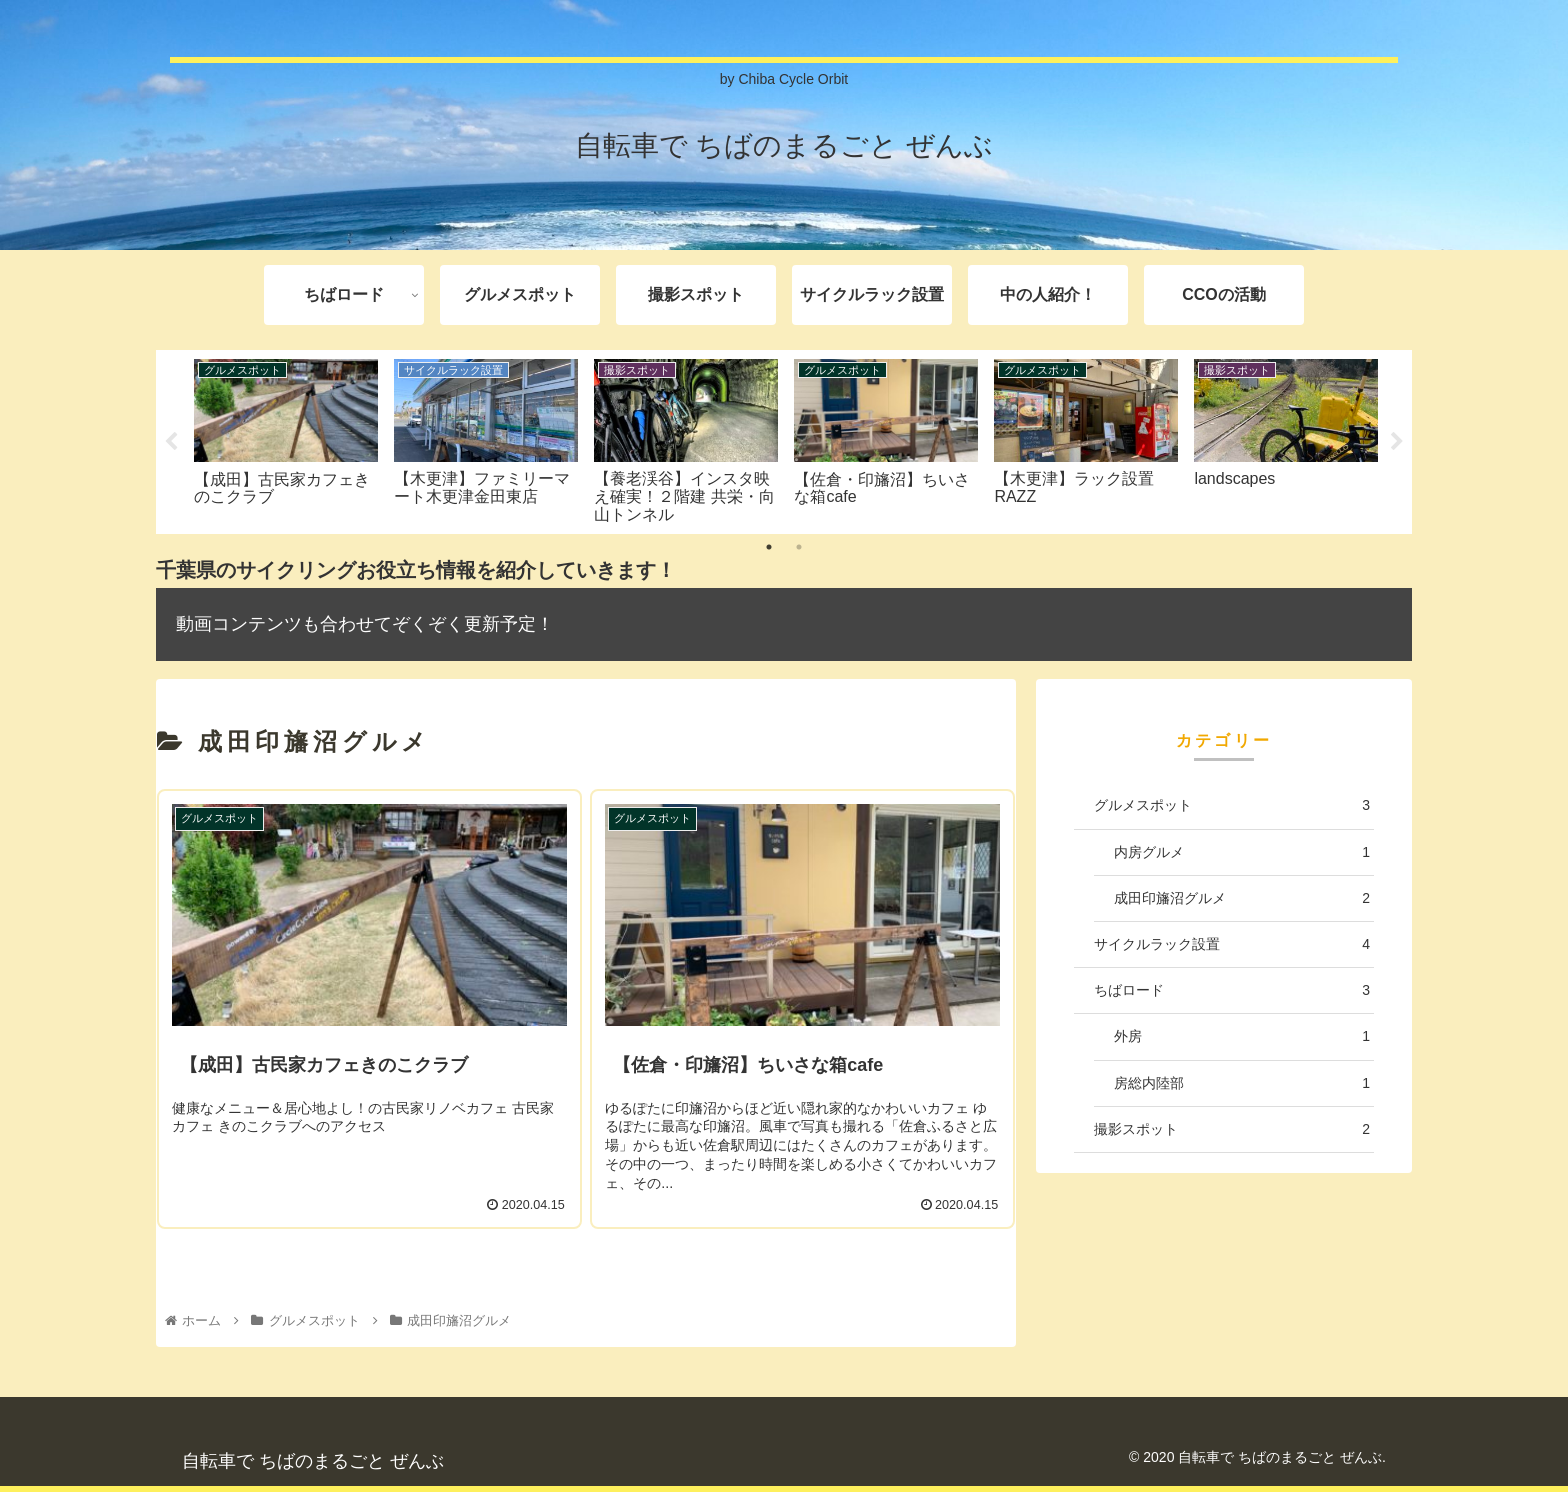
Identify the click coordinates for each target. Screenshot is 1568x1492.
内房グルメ (1242, 852)
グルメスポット (1232, 805)
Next (1397, 442)
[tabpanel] (286, 438)
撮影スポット (1232, 1129)
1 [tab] (769, 547)
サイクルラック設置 (1232, 944)
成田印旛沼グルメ (1242, 898)
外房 (1242, 1036)
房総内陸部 (1242, 1083)
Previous (171, 442)
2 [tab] (799, 547)
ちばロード (1232, 990)
